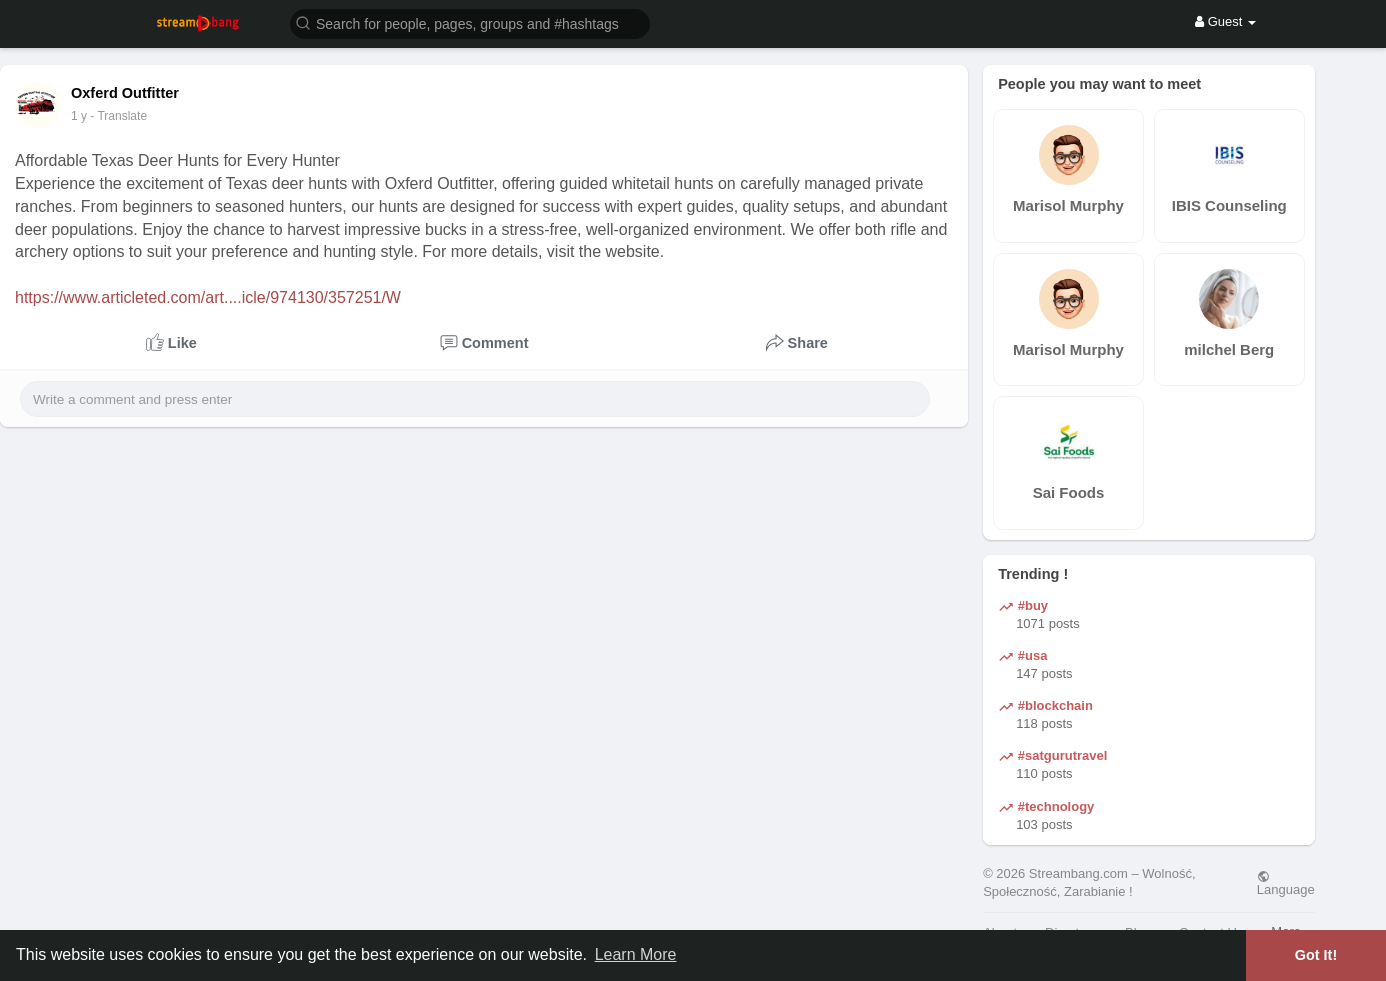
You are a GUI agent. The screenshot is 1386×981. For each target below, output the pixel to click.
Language (1286, 883)
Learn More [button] (636, 954)
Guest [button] (1225, 21)
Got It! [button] (1316, 955)
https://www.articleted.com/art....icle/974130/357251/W (208, 297)
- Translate (128, 116)
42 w (83, 116)
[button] (470, 22)
